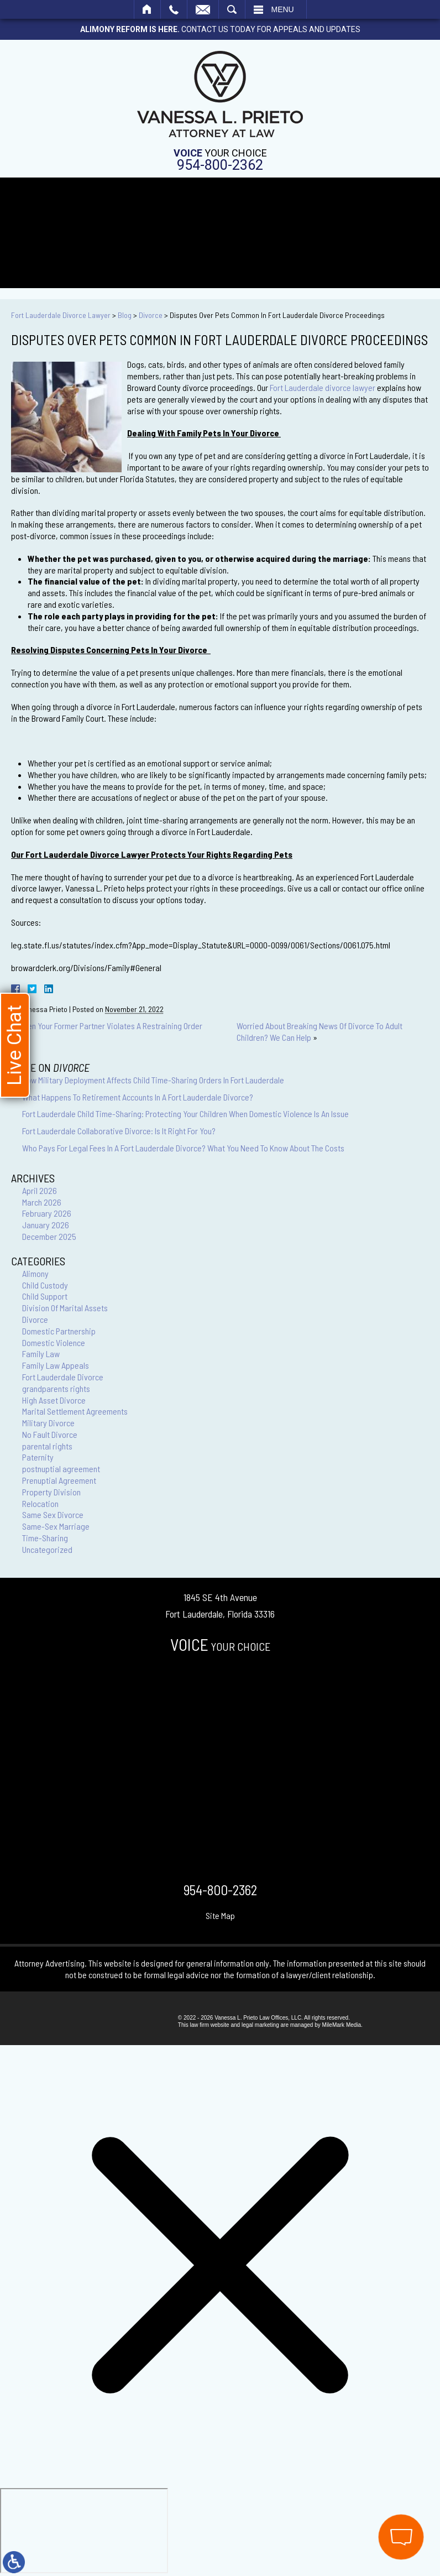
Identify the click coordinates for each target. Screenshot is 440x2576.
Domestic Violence (53, 1342)
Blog (125, 315)
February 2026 (46, 1213)
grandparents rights (56, 1388)
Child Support (44, 1296)
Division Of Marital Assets (65, 1307)
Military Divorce (48, 1422)
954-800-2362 (220, 165)
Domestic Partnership (59, 1331)
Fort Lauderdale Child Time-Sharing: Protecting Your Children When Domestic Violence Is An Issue (185, 1113)
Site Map (220, 1915)
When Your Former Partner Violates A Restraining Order (109, 1025)
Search (232, 9)
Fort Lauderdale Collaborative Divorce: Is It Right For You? (119, 1130)
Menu (282, 9)
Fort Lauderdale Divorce (62, 1377)
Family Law (41, 1353)
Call (174, 9)
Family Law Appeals (55, 1365)
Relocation (40, 1503)
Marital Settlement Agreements (75, 1411)
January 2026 (45, 1224)
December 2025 (49, 1236)
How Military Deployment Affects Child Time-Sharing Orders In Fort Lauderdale (153, 1080)
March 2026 (41, 1202)
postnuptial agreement (61, 1468)
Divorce (151, 315)
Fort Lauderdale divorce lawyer (322, 387)
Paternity (38, 1457)
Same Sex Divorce (52, 1514)
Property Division (51, 1492)
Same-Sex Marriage (56, 1526)
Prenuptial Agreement (59, 1480)
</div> (84, 2530)
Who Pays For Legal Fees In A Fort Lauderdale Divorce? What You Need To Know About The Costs (183, 1148)
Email (202, 9)
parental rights (47, 1446)
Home (147, 9)
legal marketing (260, 2025)
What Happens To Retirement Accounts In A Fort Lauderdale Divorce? (137, 1097)
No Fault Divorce (49, 1434)
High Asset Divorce (54, 1400)
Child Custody (45, 1285)
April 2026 (39, 1190)
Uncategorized (47, 1549)
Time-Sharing (45, 1537)
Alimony (35, 1273)
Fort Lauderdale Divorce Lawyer (61, 315)
